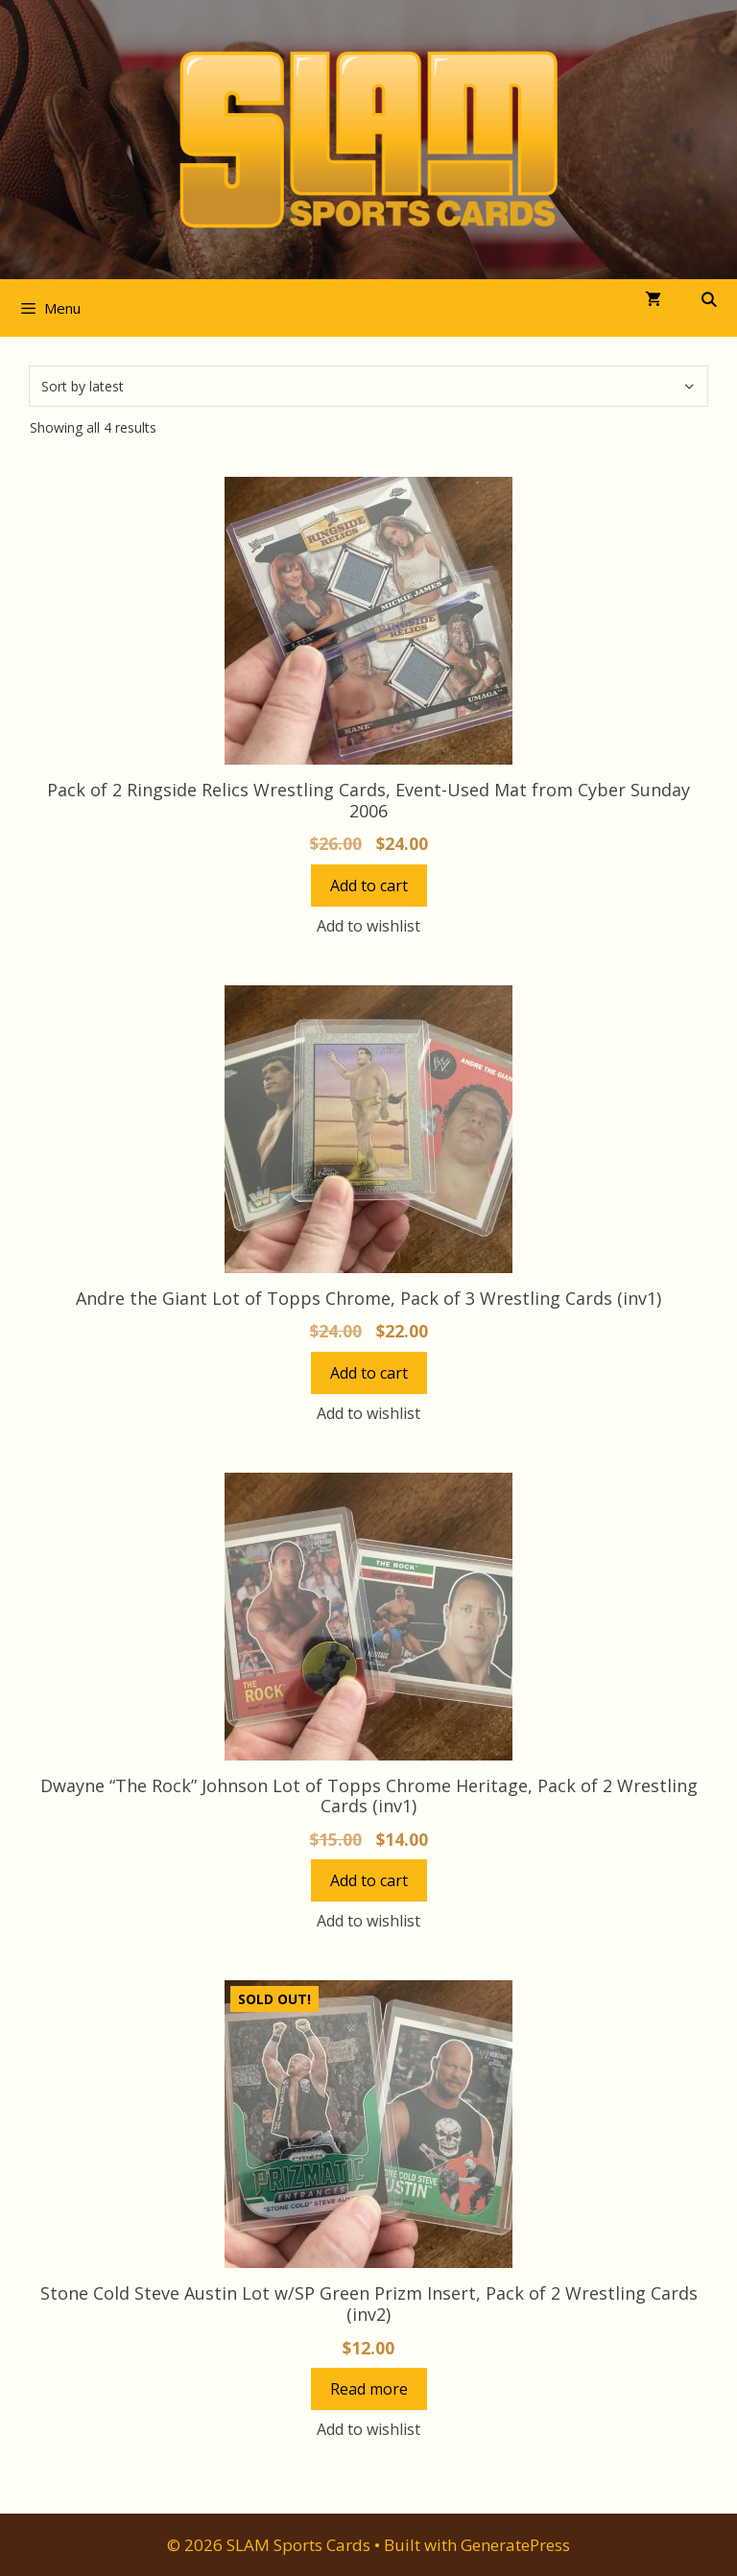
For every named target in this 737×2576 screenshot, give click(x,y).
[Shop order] (368, 386)
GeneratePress (515, 2545)
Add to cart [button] (369, 885)
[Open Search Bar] (708, 299)
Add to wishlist (368, 925)
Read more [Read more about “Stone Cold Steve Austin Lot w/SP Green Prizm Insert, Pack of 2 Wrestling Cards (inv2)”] (369, 2388)
